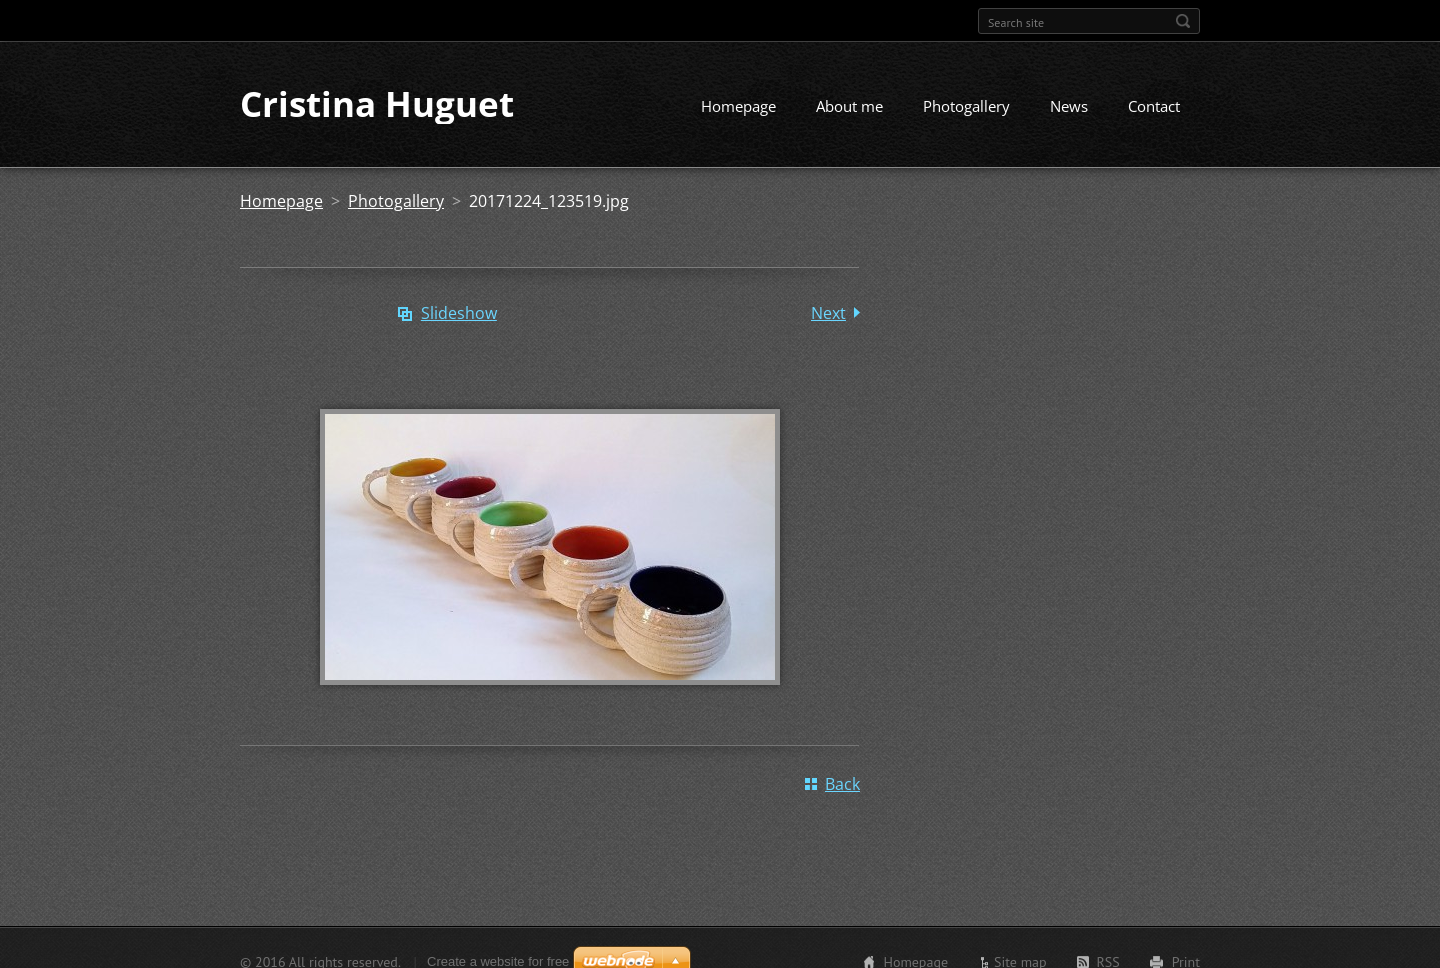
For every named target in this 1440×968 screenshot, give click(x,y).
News (1069, 107)
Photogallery (966, 107)
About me (849, 107)
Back (842, 785)
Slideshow (459, 314)
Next (828, 314)
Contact (1154, 107)
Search (1183, 21)
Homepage (738, 107)
